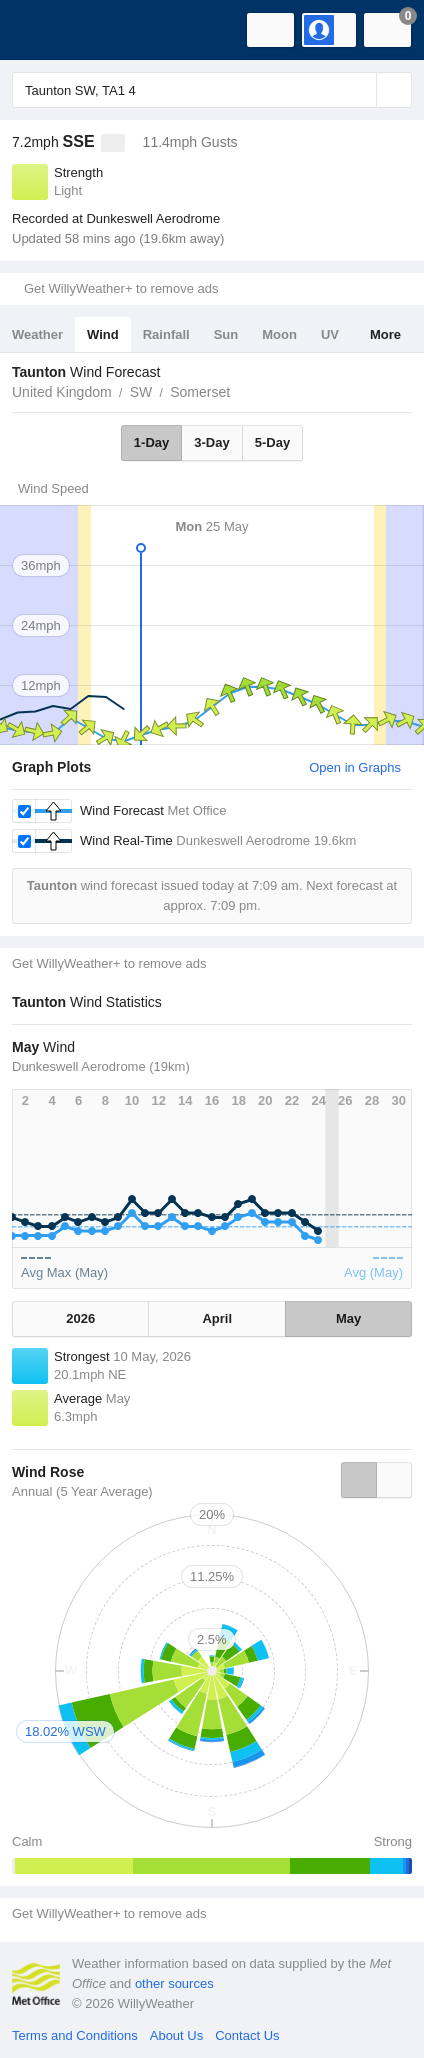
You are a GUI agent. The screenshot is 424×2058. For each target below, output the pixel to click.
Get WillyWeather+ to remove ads (121, 288)
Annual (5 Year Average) (82, 1491)
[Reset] (359, 90)
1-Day (151, 442)
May (348, 1318)
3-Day (211, 442)
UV (330, 334)
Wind (103, 334)
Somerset (200, 392)
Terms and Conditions (75, 2035)
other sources (174, 1983)
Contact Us (247, 2035)
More (385, 334)
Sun (226, 334)
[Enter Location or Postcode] (212, 90)
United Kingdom (62, 392)
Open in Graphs (355, 767)
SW (141, 392)
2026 (80, 1318)
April (217, 1318)
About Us (176, 2035)
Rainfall (166, 334)
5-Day (272, 442)
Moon (279, 334)
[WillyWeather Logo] (45, 30)
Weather (37, 334)
